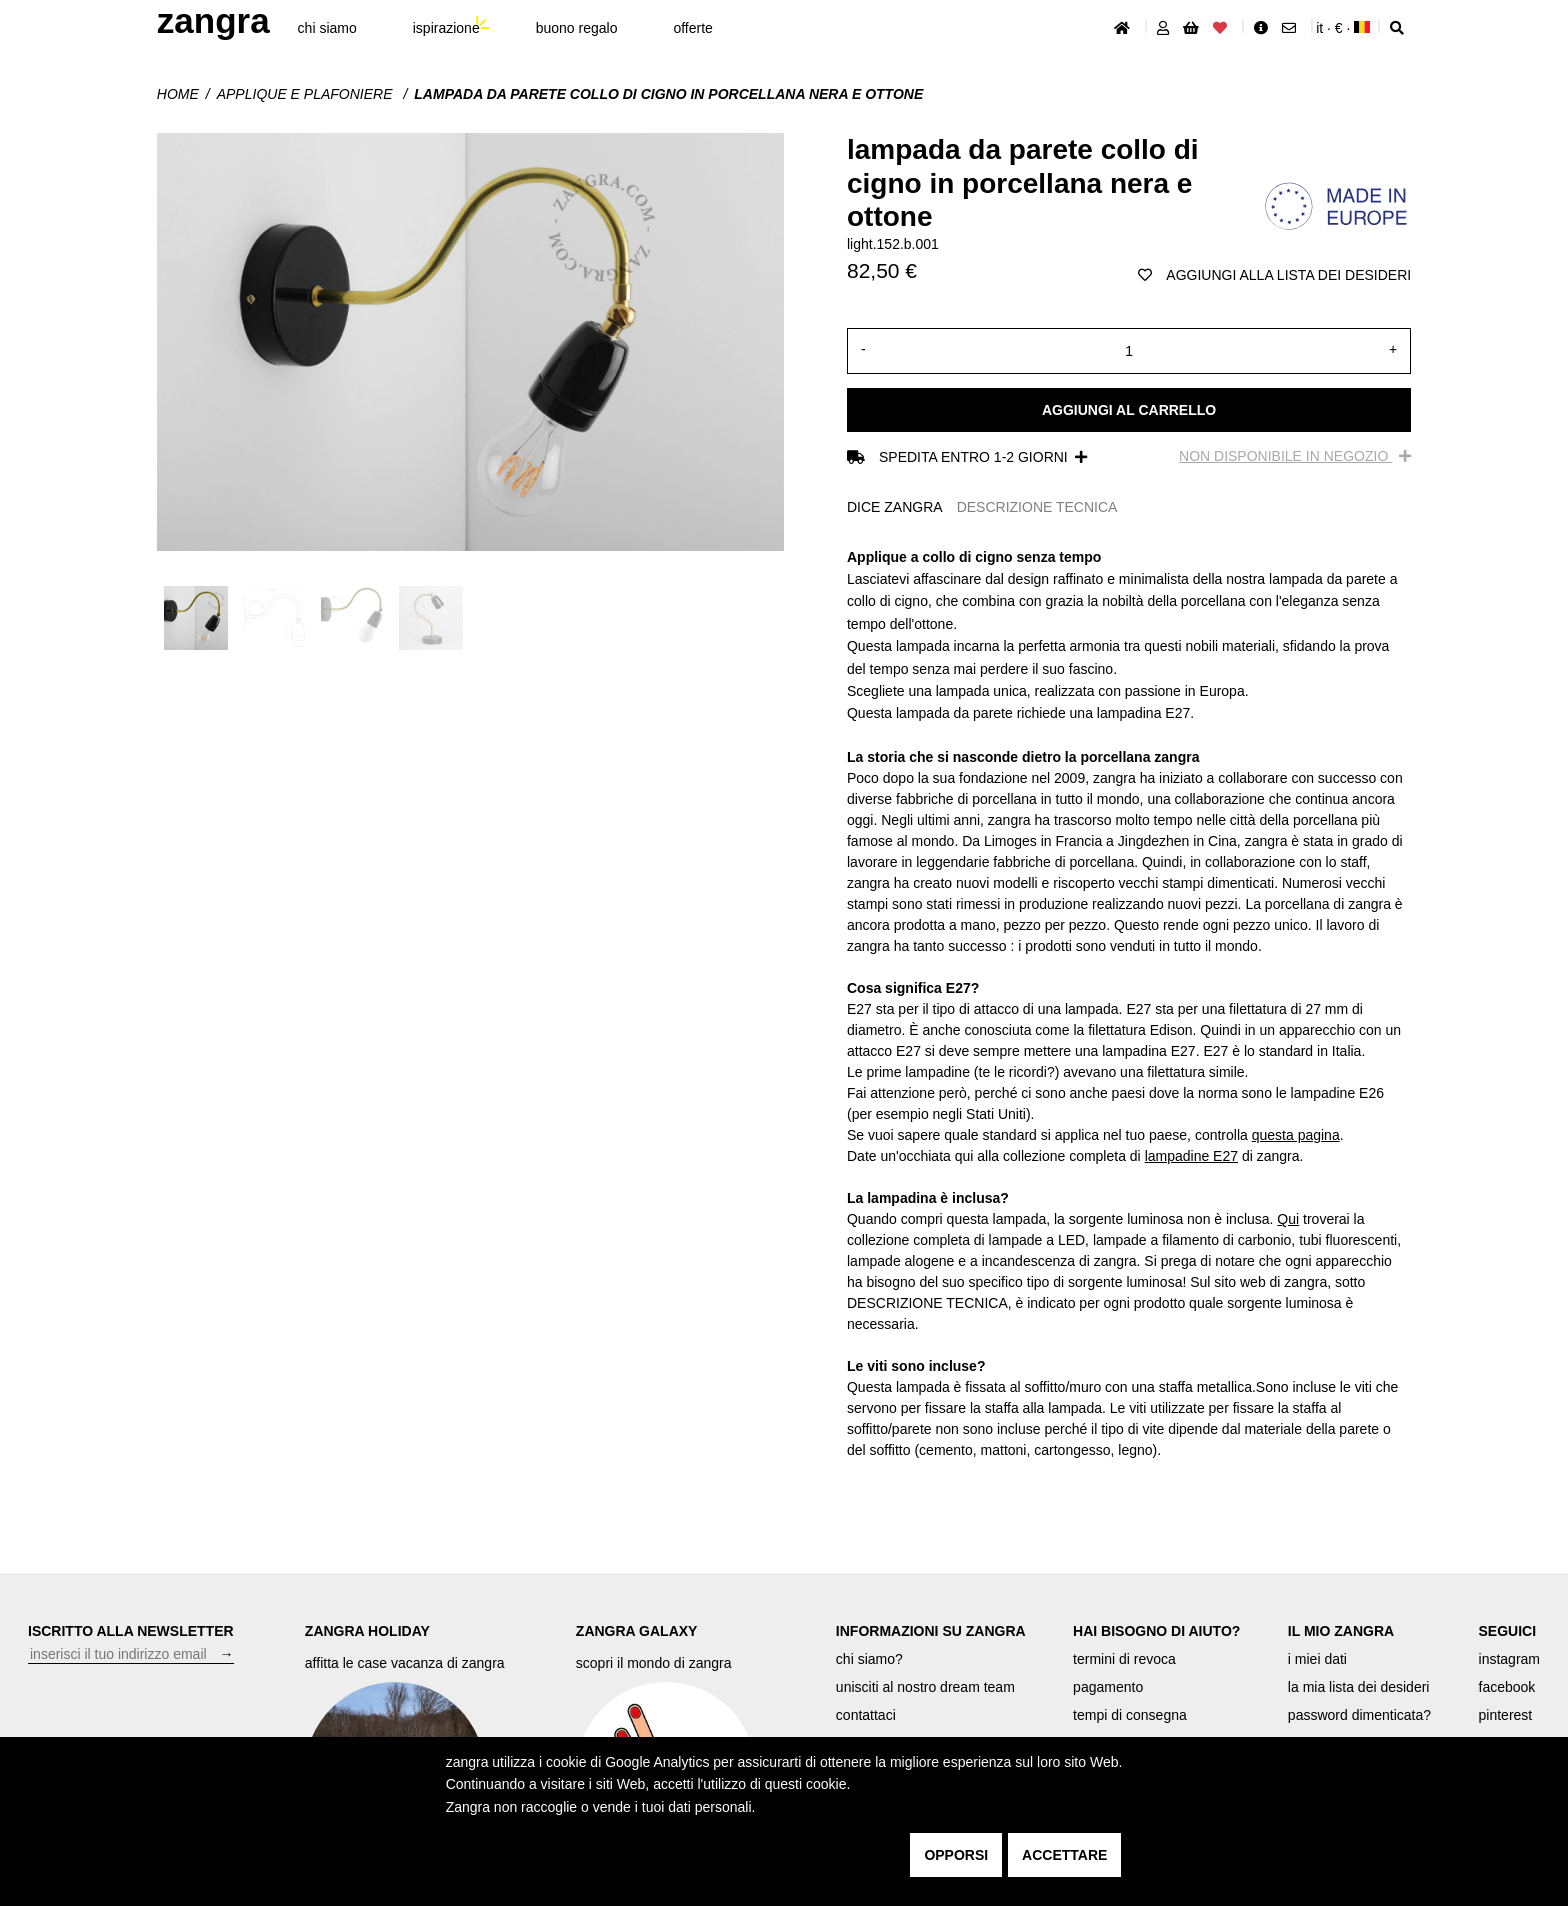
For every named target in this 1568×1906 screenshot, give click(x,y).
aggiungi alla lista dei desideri (1274, 275)
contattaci (866, 1715)
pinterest (1506, 1715)
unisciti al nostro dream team (925, 1687)
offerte (692, 28)
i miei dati (1317, 1659)
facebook (1507, 1687)
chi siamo (327, 28)
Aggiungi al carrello (1129, 410)
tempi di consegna (1130, 1715)
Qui (1288, 1219)
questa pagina (1296, 1135)
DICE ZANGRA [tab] (895, 507)
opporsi (956, 1855)
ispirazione (446, 28)
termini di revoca (1124, 1659)
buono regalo (577, 28)
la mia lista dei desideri (1359, 1687)
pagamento (1108, 1687)
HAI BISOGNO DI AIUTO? (1156, 1631)
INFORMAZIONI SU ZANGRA (931, 1631)
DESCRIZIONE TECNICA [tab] (1037, 507)
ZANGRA (213, 20)
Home (178, 94)
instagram (1509, 1659)
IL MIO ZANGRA (1341, 1631)
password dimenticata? (1359, 1715)
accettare (1064, 1855)
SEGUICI (1508, 1631)
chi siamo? (869, 1659)
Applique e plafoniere (307, 94)
